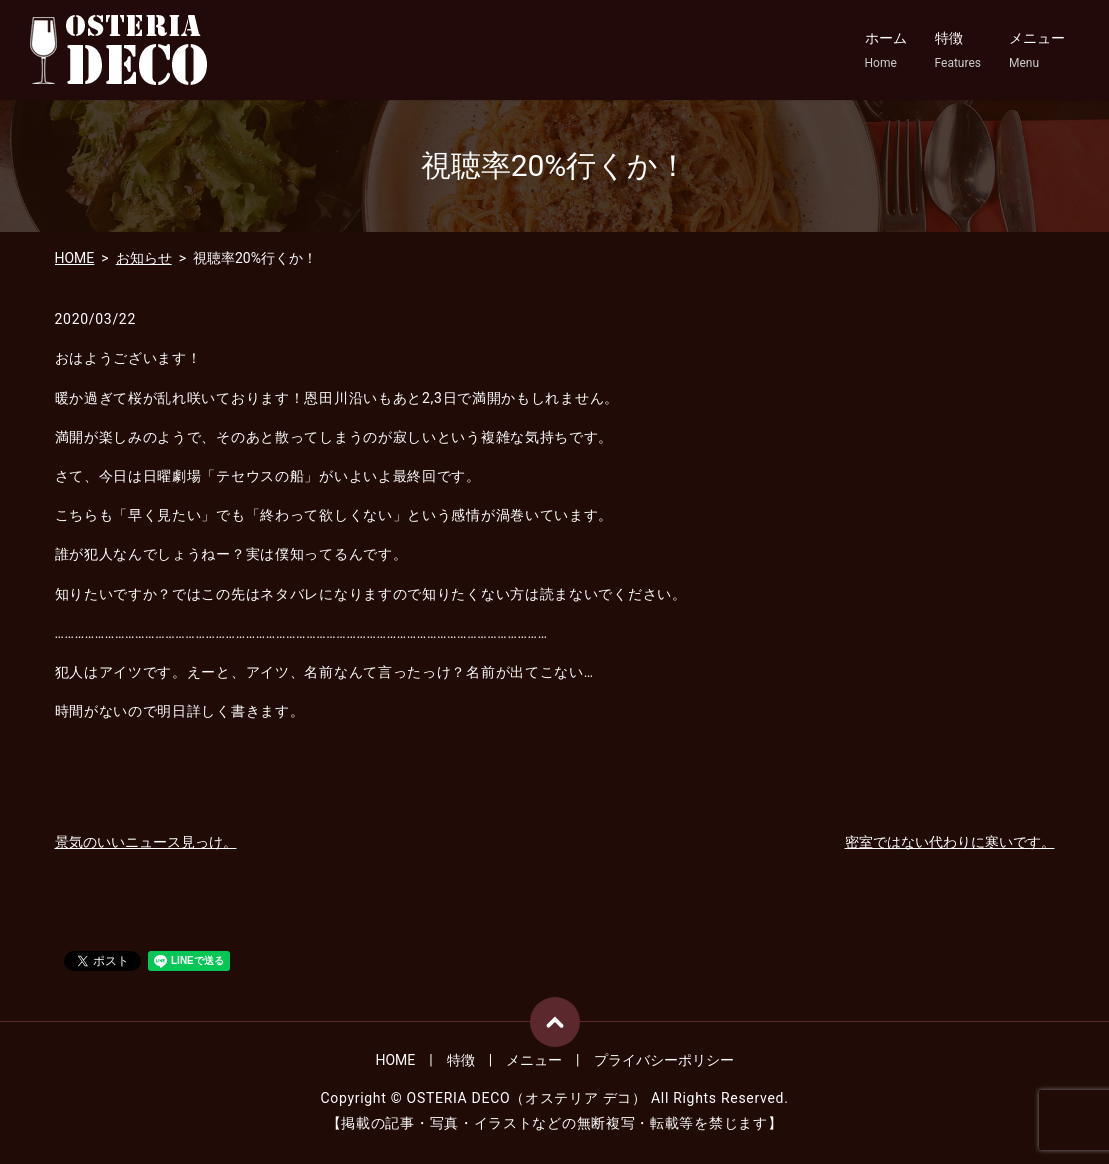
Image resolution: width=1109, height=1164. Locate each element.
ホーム (886, 51)
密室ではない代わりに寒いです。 (950, 842)
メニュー (1037, 51)
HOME (75, 258)
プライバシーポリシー (664, 1060)
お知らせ (144, 258)
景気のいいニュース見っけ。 (146, 842)
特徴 (958, 51)
